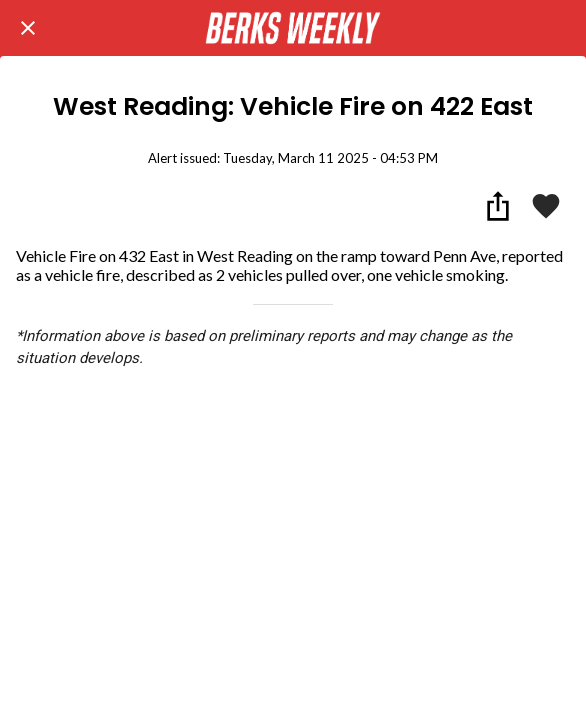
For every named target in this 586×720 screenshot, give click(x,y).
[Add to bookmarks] (546, 206)
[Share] (498, 206)
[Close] (28, 28)
